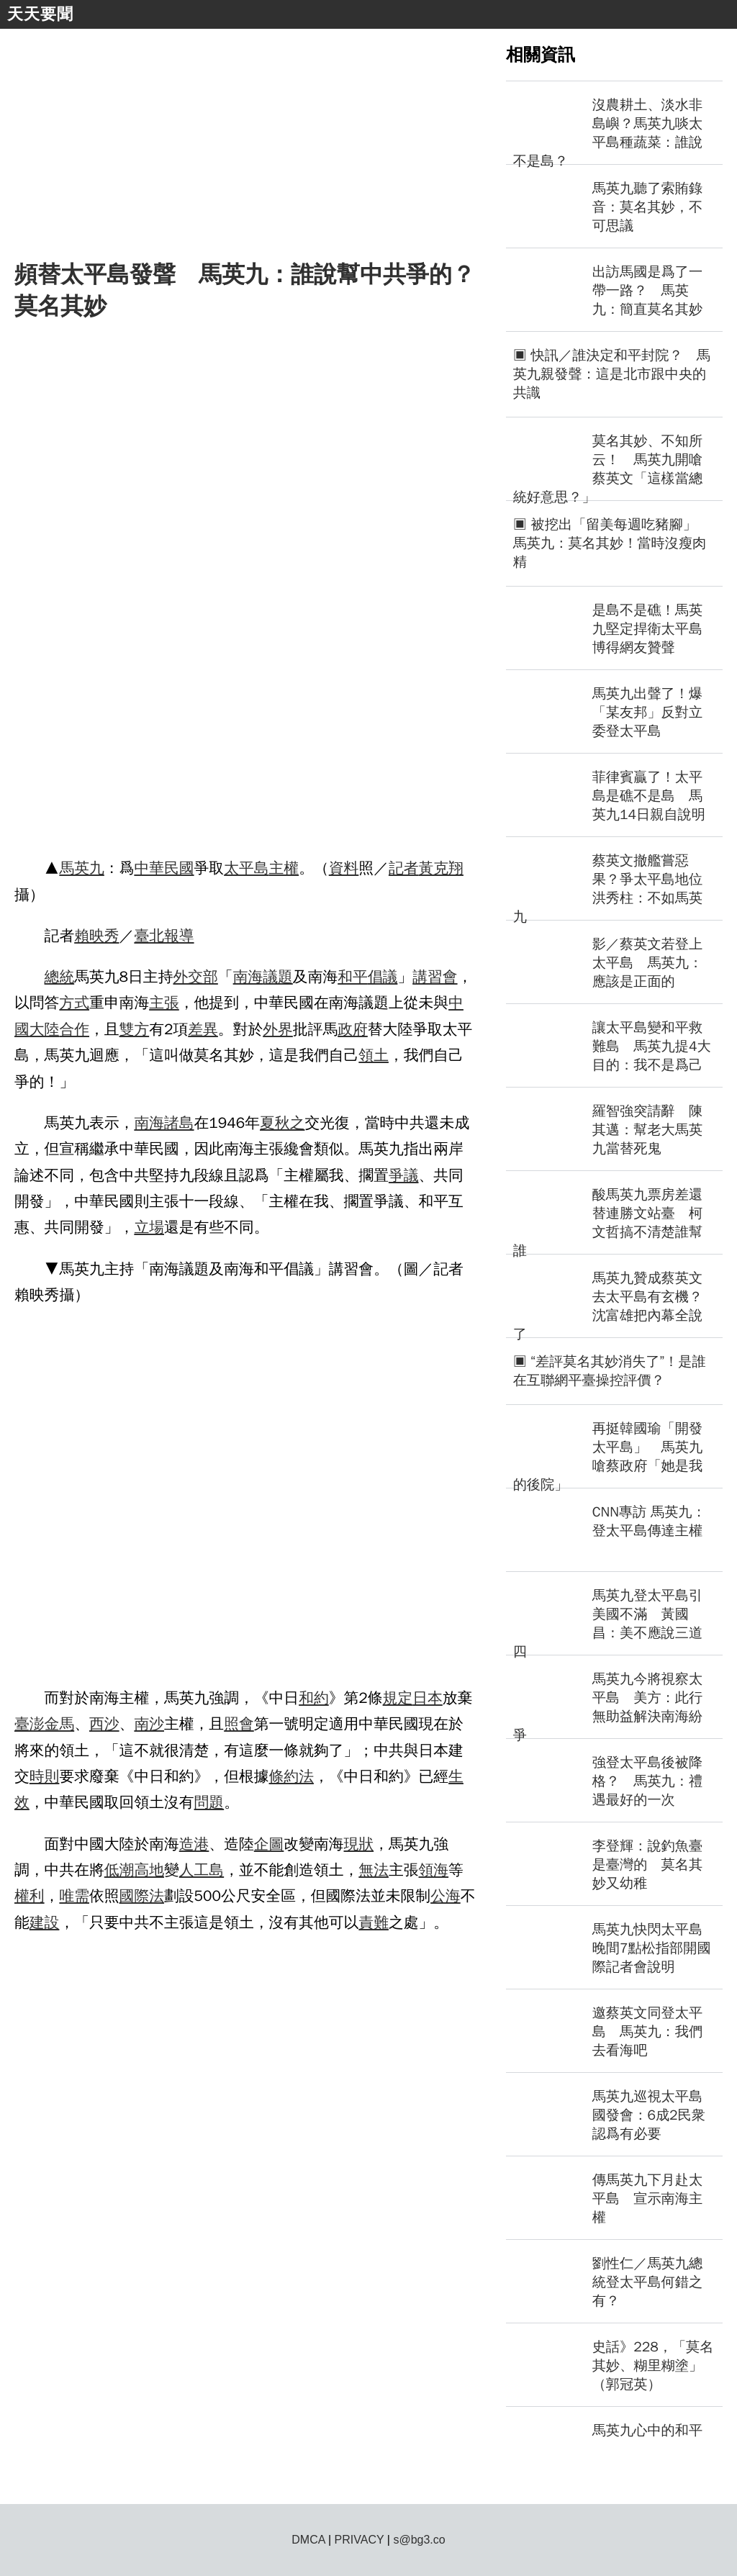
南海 (248, 976)
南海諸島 (164, 1122)
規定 (398, 1698)
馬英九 (81, 868)
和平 (353, 976)
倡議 (383, 976)
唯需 (74, 1895)
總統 (60, 976)
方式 (74, 1002)
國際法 (141, 1895)
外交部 (195, 976)
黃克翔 (441, 868)
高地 (149, 1870)
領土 (373, 1055)
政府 (353, 1029)
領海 (434, 1870)
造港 (194, 1844)
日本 (427, 1698)
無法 (373, 1870)
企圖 (269, 1844)
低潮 (119, 1870)
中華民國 (164, 868)
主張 (164, 1002)
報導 (179, 935)
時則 (45, 1776)
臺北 (149, 935)
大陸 (45, 1029)
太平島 (246, 868)
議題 (278, 976)
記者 (404, 868)
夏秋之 (282, 1122)
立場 (149, 1227)
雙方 (134, 1029)
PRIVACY (359, 2540)
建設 (45, 1922)
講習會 (434, 976)
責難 (373, 1922)
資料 (344, 868)
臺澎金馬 (44, 1723)
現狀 (359, 1844)
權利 (29, 1895)
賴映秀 (96, 935)
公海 (445, 1895)
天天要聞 (40, 14)
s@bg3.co (419, 2540)
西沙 (104, 1723)
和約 (314, 1698)
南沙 (149, 1723)
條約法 (291, 1776)
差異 (203, 1029)
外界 (278, 1029)
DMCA (308, 2540)
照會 (239, 1723)
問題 (209, 1802)
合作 (74, 1029)
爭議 (404, 1175)
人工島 (201, 1870)
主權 (284, 868)
